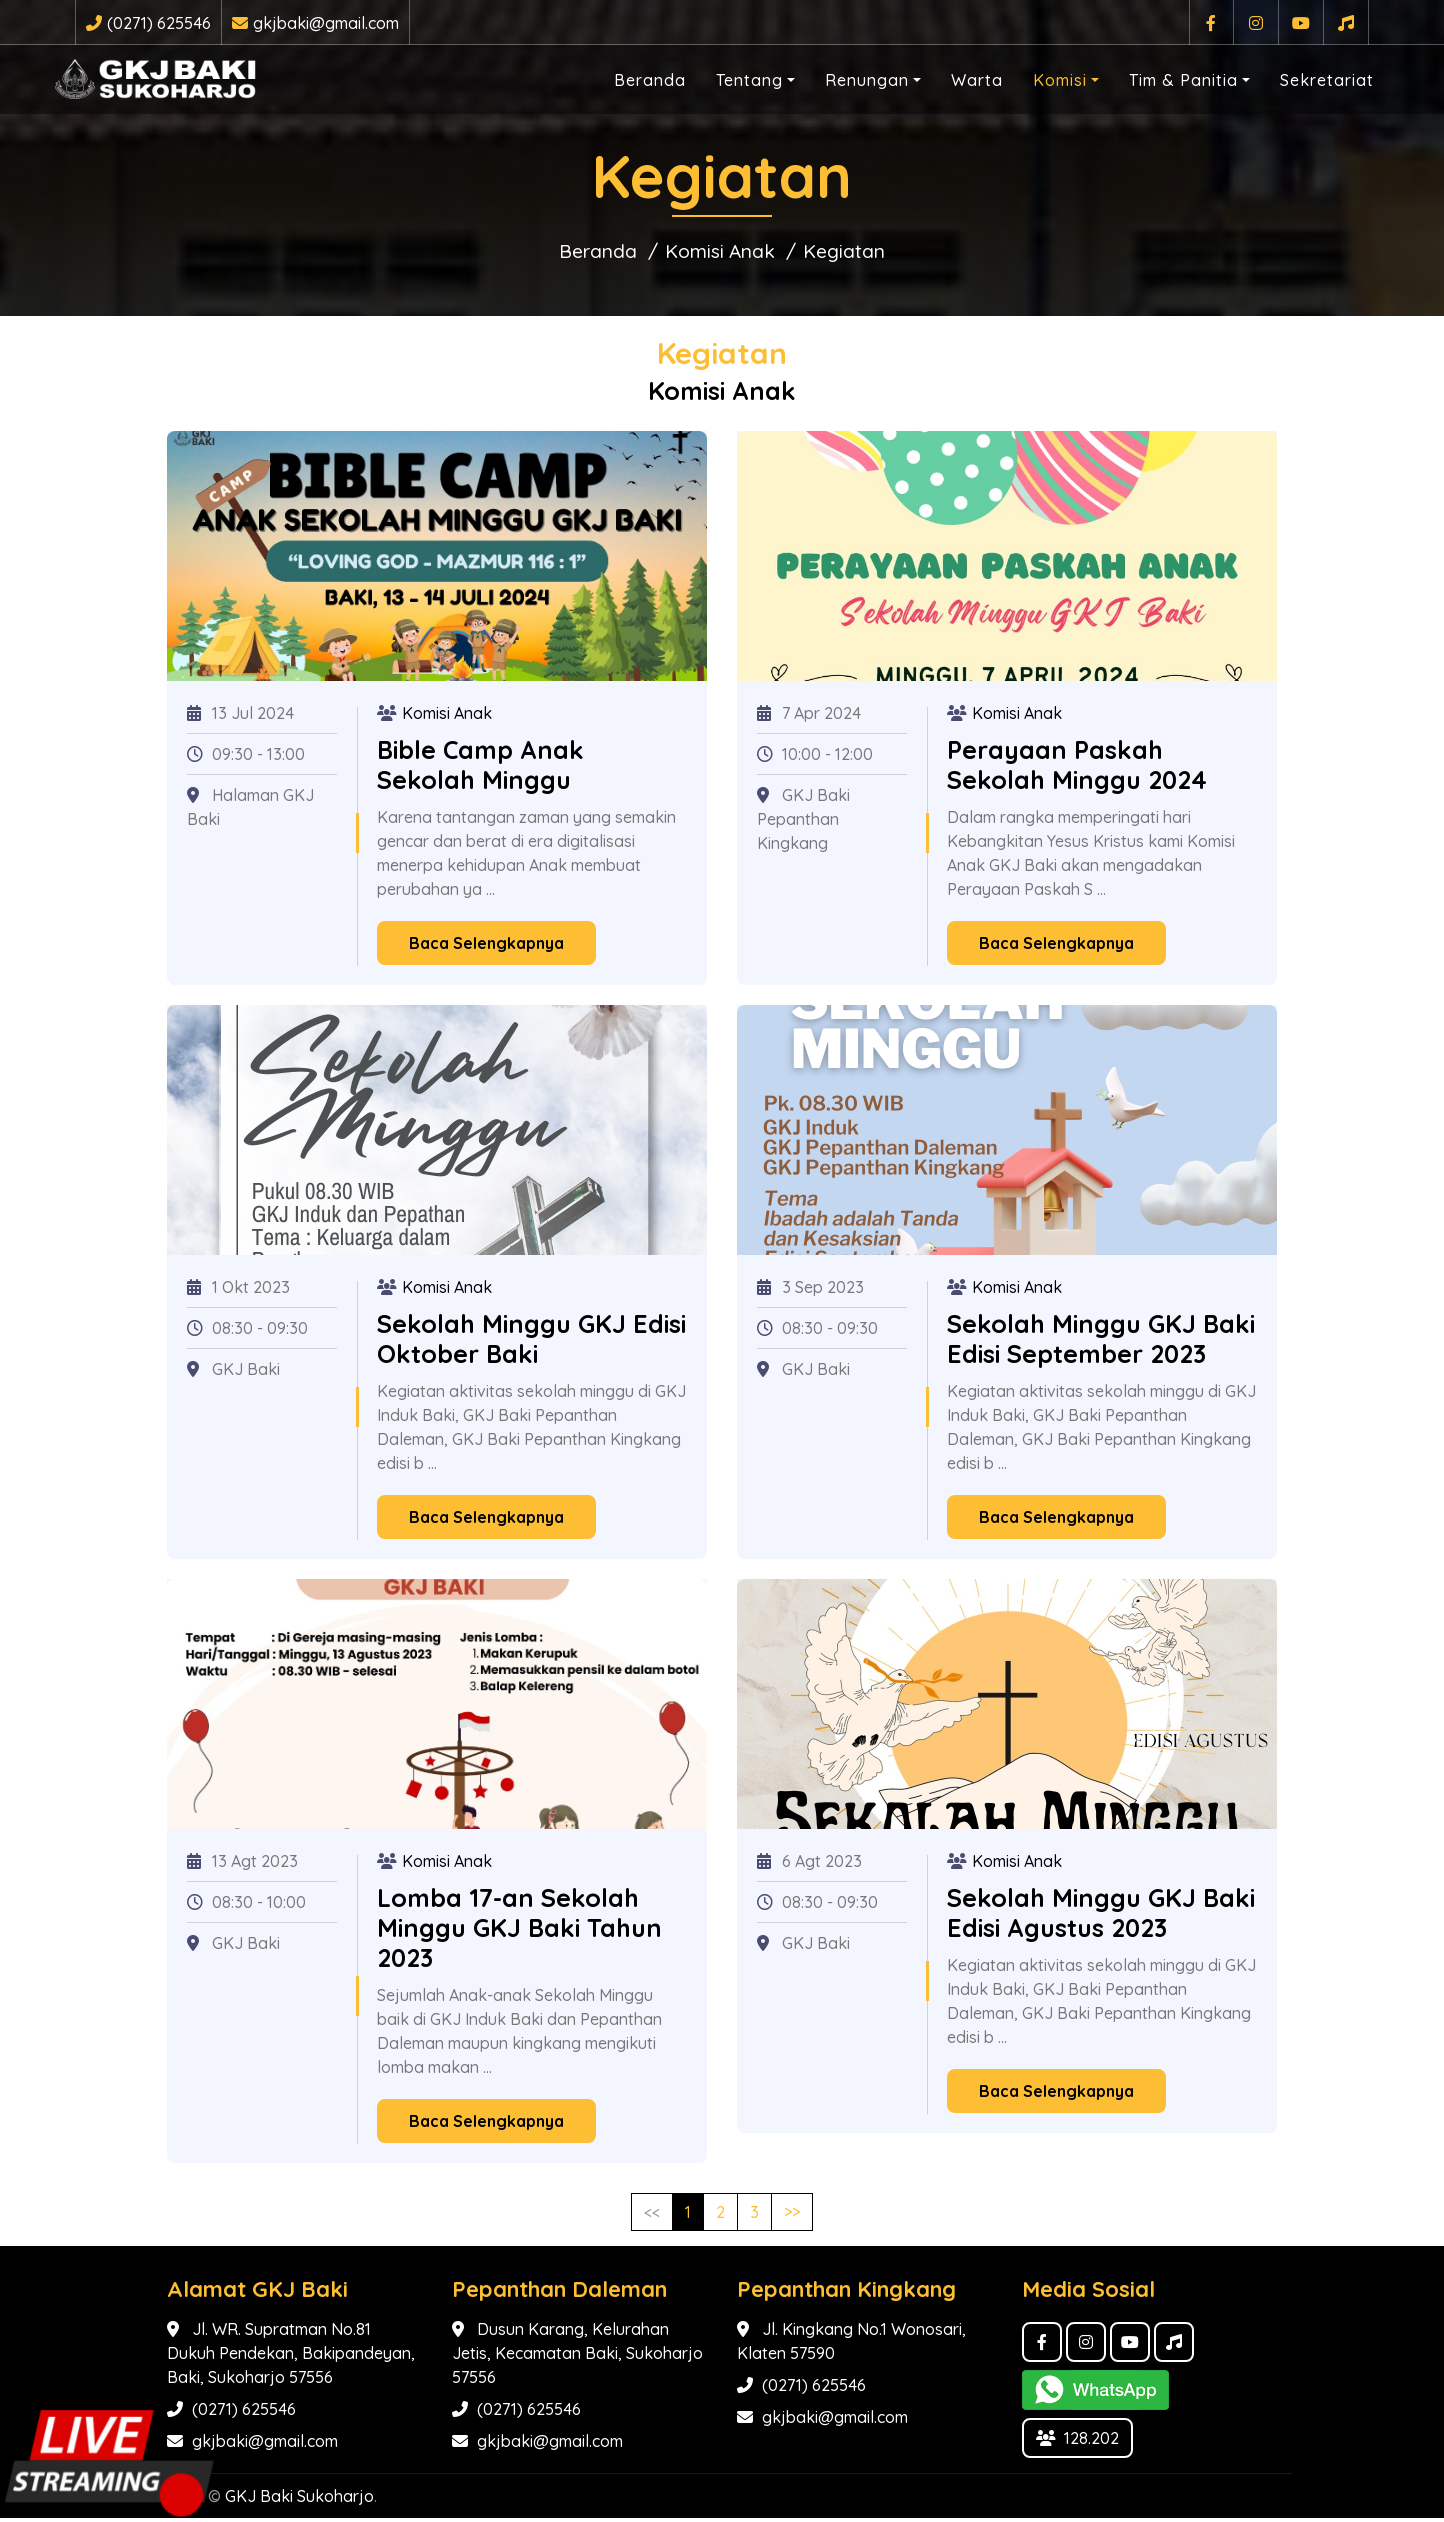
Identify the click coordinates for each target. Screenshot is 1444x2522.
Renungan (847, 76)
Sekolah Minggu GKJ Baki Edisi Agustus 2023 (1101, 1916)
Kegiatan (858, 253)
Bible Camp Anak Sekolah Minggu (480, 768)
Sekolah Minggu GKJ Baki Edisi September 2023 (1101, 1342)
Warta (957, 76)
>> (792, 2216)
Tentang (729, 76)
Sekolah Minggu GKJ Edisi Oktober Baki (531, 1342)
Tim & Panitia (1163, 76)
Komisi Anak (719, 253)
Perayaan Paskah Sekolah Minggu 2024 (1077, 768)
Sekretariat (1307, 76)
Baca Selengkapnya (486, 947)
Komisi (1040, 76)
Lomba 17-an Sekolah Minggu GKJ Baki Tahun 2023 (519, 1931)
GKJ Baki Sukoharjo (299, 2500)
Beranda (630, 76)
